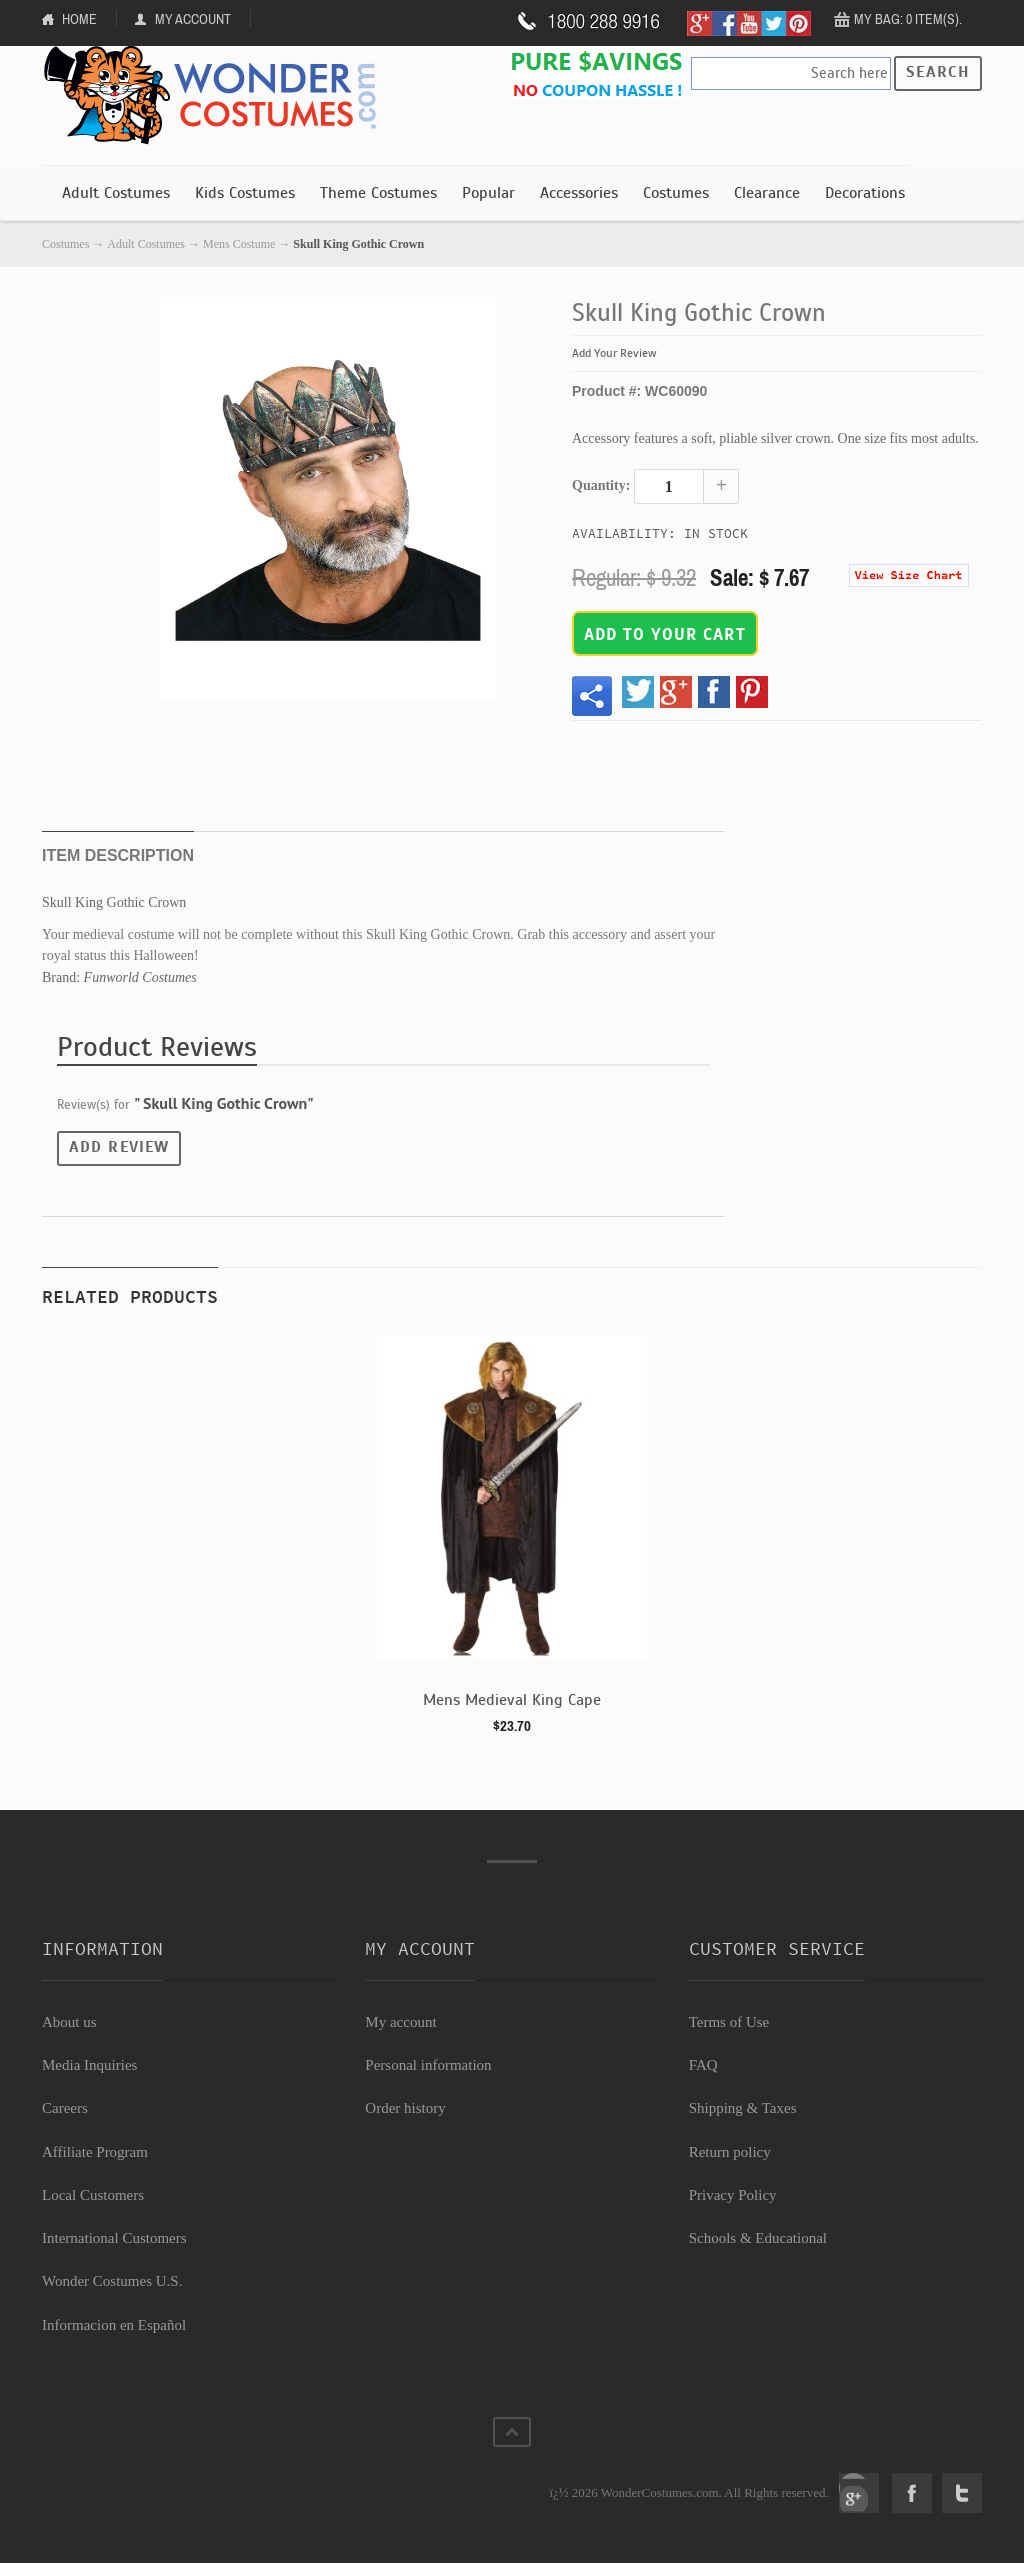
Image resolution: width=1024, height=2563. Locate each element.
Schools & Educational (758, 2238)
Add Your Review (614, 353)
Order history (405, 2108)
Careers (65, 2108)
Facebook (912, 2493)
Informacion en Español (114, 2325)
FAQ (703, 2065)
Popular (488, 193)
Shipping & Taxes (743, 2108)
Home (79, 19)
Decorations (865, 193)
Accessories (579, 193)
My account (400, 2022)
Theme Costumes (378, 193)
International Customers (114, 2238)
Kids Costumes (245, 193)
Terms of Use (729, 2022)
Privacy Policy (733, 2195)
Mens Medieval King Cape (512, 1700)
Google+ (859, 2493)
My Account (193, 19)
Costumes (676, 193)
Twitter (962, 2493)
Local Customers (93, 2195)
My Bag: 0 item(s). (908, 19)
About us (69, 2022)
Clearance (767, 193)
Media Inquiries (89, 2065)
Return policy (730, 2152)
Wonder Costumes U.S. (112, 2281)
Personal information (428, 2065)
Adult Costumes (116, 193)
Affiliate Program (95, 2152)
